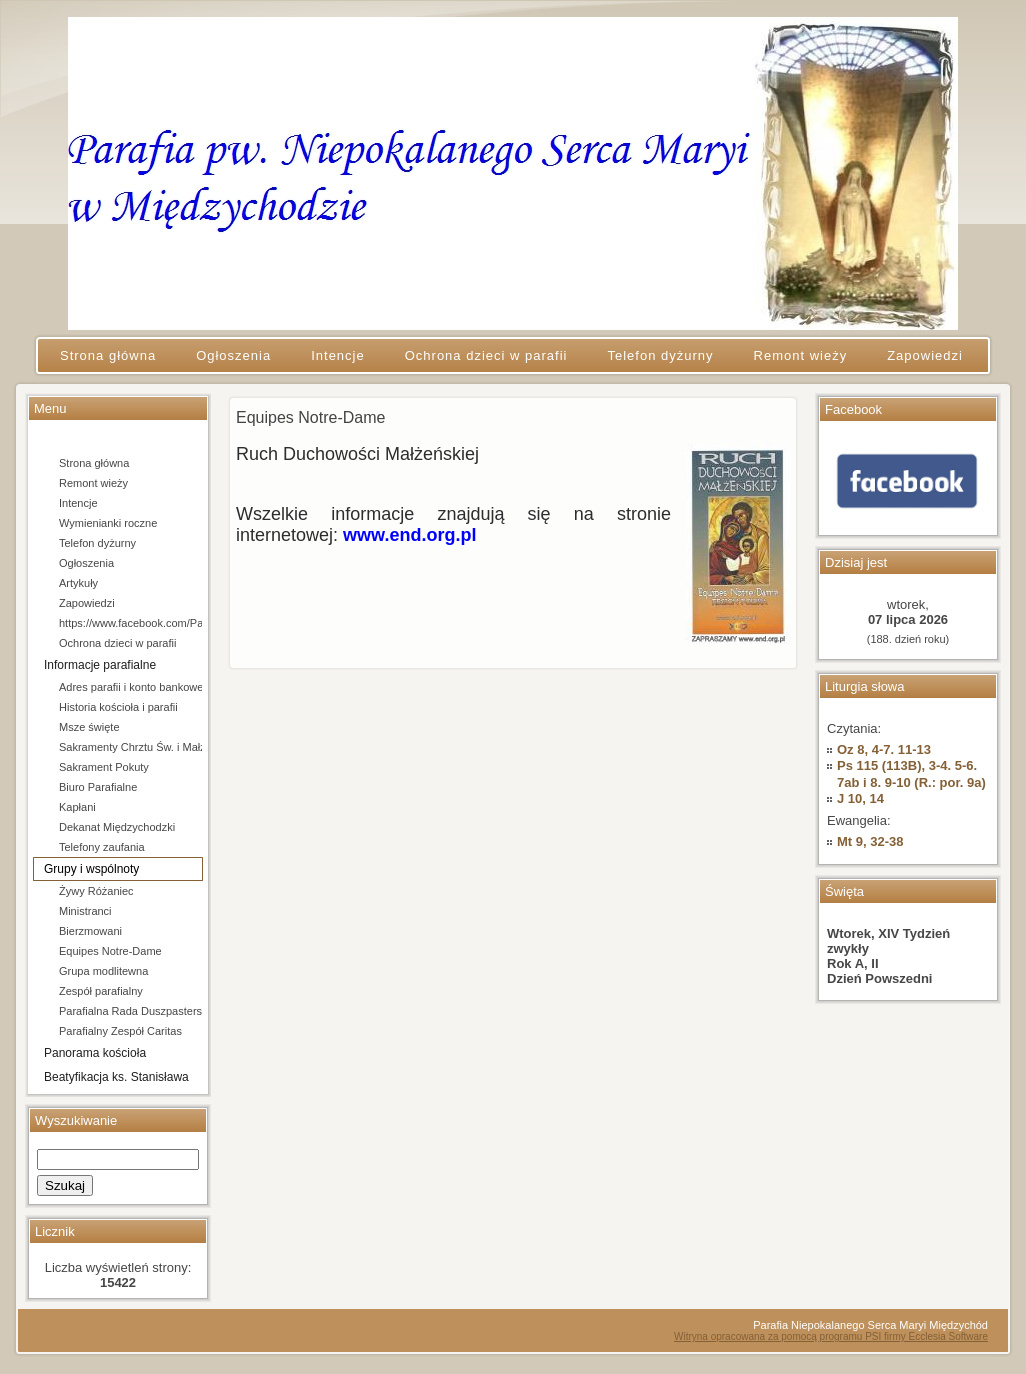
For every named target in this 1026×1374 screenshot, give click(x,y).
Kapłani (77, 807)
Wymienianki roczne (108, 523)
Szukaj (65, 1185)
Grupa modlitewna (103, 971)
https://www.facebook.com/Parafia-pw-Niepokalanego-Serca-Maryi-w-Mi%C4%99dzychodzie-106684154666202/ (130, 623)
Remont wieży (93, 483)
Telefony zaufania (102, 847)
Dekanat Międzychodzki (117, 827)
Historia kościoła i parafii (118, 707)
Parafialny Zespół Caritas (120, 1031)
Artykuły (78, 583)
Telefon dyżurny (97, 543)
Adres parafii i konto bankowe (130, 687)
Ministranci (85, 911)
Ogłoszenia (86, 563)
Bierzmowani (90, 931)
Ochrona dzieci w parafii (117, 643)
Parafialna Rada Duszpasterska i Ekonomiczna (130, 1011)
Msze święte (89, 727)
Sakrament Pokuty (104, 767)
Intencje (78, 503)
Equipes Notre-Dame (110, 951)
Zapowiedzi (87, 603)
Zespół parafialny (101, 991)
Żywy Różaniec (96, 891)
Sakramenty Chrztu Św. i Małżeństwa (130, 747)
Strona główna (94, 463)
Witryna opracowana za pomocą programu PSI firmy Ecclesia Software (831, 1336)
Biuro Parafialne (98, 787)
